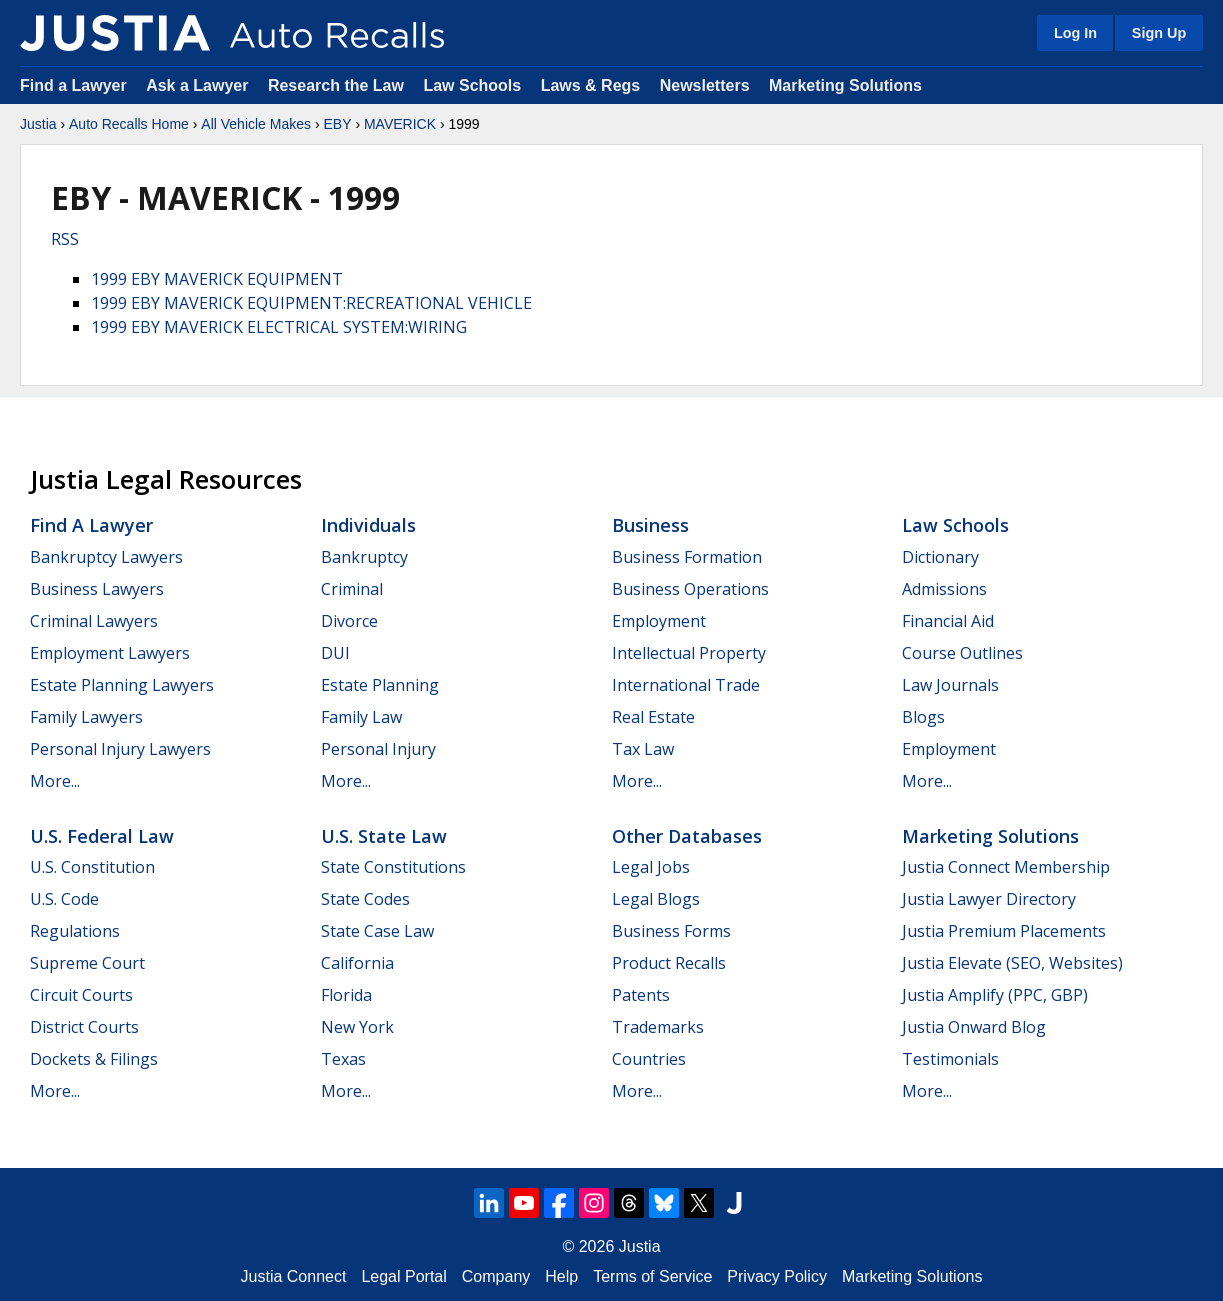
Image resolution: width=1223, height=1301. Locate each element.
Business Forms (671, 931)
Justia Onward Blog (974, 1027)
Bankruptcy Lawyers (106, 557)
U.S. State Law (384, 836)
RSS (65, 239)
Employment (659, 621)
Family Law (361, 717)
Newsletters (705, 85)
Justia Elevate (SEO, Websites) (1012, 963)
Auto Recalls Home (129, 124)
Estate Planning (380, 685)
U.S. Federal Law (102, 836)
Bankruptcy (364, 557)
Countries (649, 1059)
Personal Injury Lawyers (120, 749)
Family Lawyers (86, 717)
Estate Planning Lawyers (122, 685)
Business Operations (690, 589)
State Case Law (377, 931)
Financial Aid (948, 621)
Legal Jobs (651, 867)
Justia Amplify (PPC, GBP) (995, 995)
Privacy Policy (777, 1276)
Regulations (75, 931)
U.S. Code (64, 899)
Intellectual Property (689, 653)
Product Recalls (669, 963)
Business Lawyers (97, 589)
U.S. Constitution (92, 867)
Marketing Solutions (845, 85)
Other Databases (687, 836)
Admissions (944, 589)
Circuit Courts (81, 995)
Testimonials (950, 1059)
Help (561, 1276)
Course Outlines (962, 653)
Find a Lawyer (73, 85)
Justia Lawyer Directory (989, 899)
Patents (641, 995)
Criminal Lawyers (94, 621)
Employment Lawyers (110, 653)
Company (496, 1276)
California (357, 963)
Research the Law (336, 85)
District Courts (84, 1027)
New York (357, 1027)
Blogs (923, 717)
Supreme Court (87, 963)
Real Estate (653, 717)
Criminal (352, 589)
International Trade (686, 685)
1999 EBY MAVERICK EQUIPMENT (217, 279)
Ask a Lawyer (199, 85)
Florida (346, 995)
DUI (335, 653)
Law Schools (472, 85)
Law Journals (950, 685)
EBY (337, 124)
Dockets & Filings (94, 1059)
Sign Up (1159, 33)
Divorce (349, 621)
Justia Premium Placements (1004, 931)
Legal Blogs (656, 899)
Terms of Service (652, 1276)
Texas (343, 1059)
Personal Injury (378, 749)
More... (55, 781)
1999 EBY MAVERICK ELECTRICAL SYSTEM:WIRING (279, 327)
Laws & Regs (591, 85)
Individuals (368, 525)
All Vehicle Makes (256, 124)
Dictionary (940, 557)
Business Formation (687, 557)
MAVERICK (400, 124)
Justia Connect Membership (1006, 867)
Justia (38, 124)
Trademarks (658, 1027)
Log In (1075, 33)
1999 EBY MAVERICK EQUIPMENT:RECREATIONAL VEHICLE (311, 303)
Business (650, 525)
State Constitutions (393, 867)
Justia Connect (294, 1276)
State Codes (365, 899)
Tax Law (643, 749)
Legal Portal (403, 1276)
